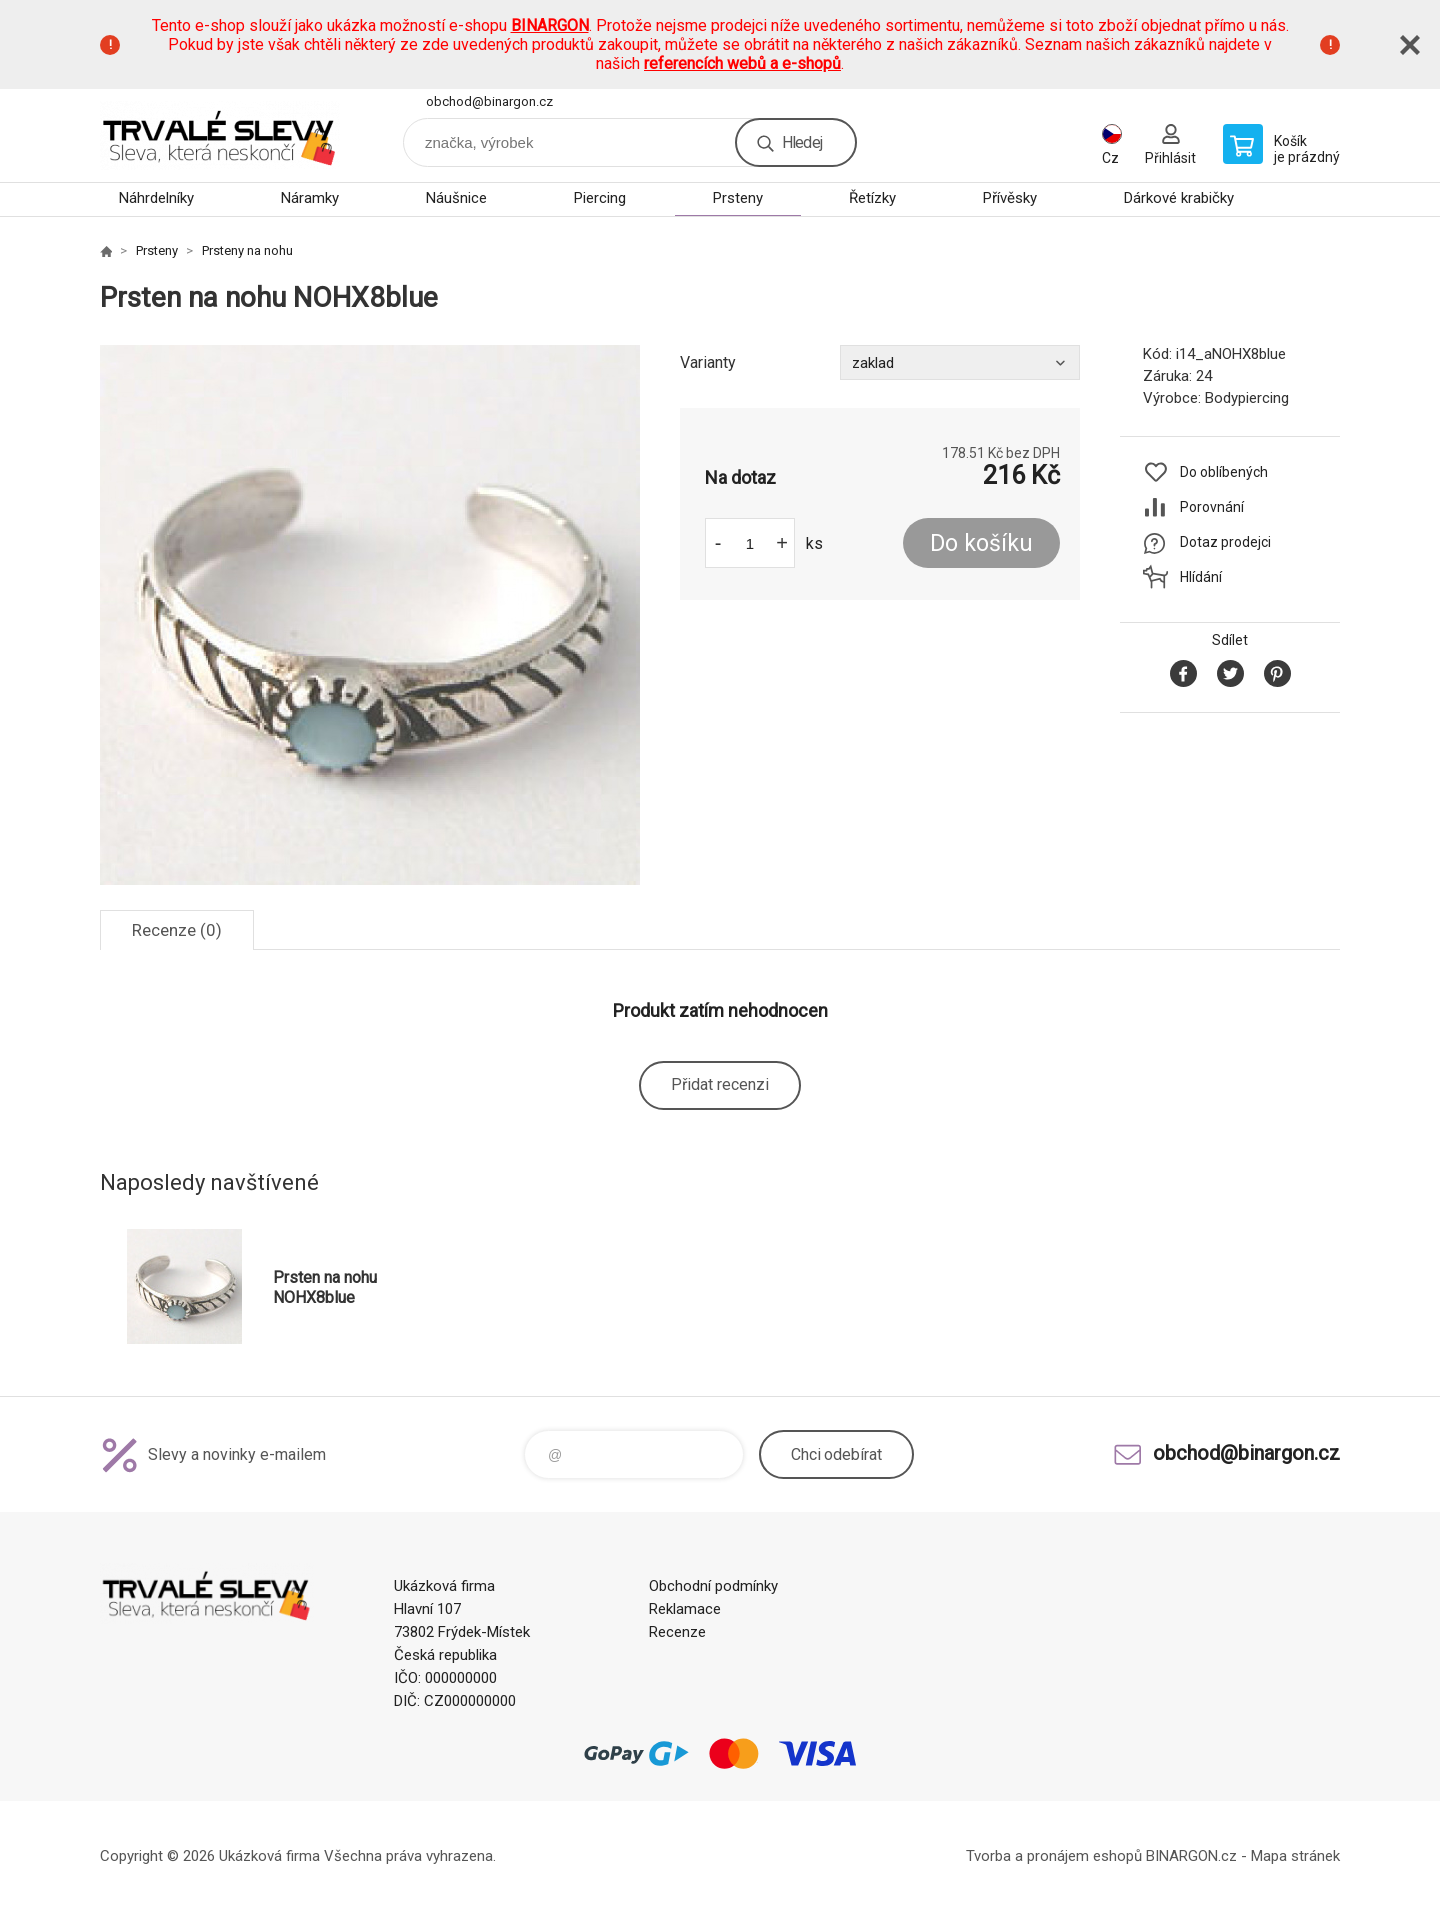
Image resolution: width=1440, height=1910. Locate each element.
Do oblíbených (1224, 472)
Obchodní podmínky (713, 1586)
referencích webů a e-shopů (742, 63)
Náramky (310, 198)
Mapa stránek (1295, 1856)
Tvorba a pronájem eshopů (1054, 1856)
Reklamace (685, 1609)
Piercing (600, 198)
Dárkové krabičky (1179, 198)
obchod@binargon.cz (489, 101)
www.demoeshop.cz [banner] (220, 135)
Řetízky (872, 198)
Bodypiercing (1247, 398)
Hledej (802, 142)
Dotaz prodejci (1225, 542)
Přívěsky (1010, 198)
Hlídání (1201, 577)
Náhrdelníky (156, 198)
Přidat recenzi (720, 1084)
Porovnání (1212, 507)
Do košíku (981, 543)
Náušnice (456, 198)
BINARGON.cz (1191, 1856)
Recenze (677, 1632)
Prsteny (738, 198)
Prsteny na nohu (247, 250)
